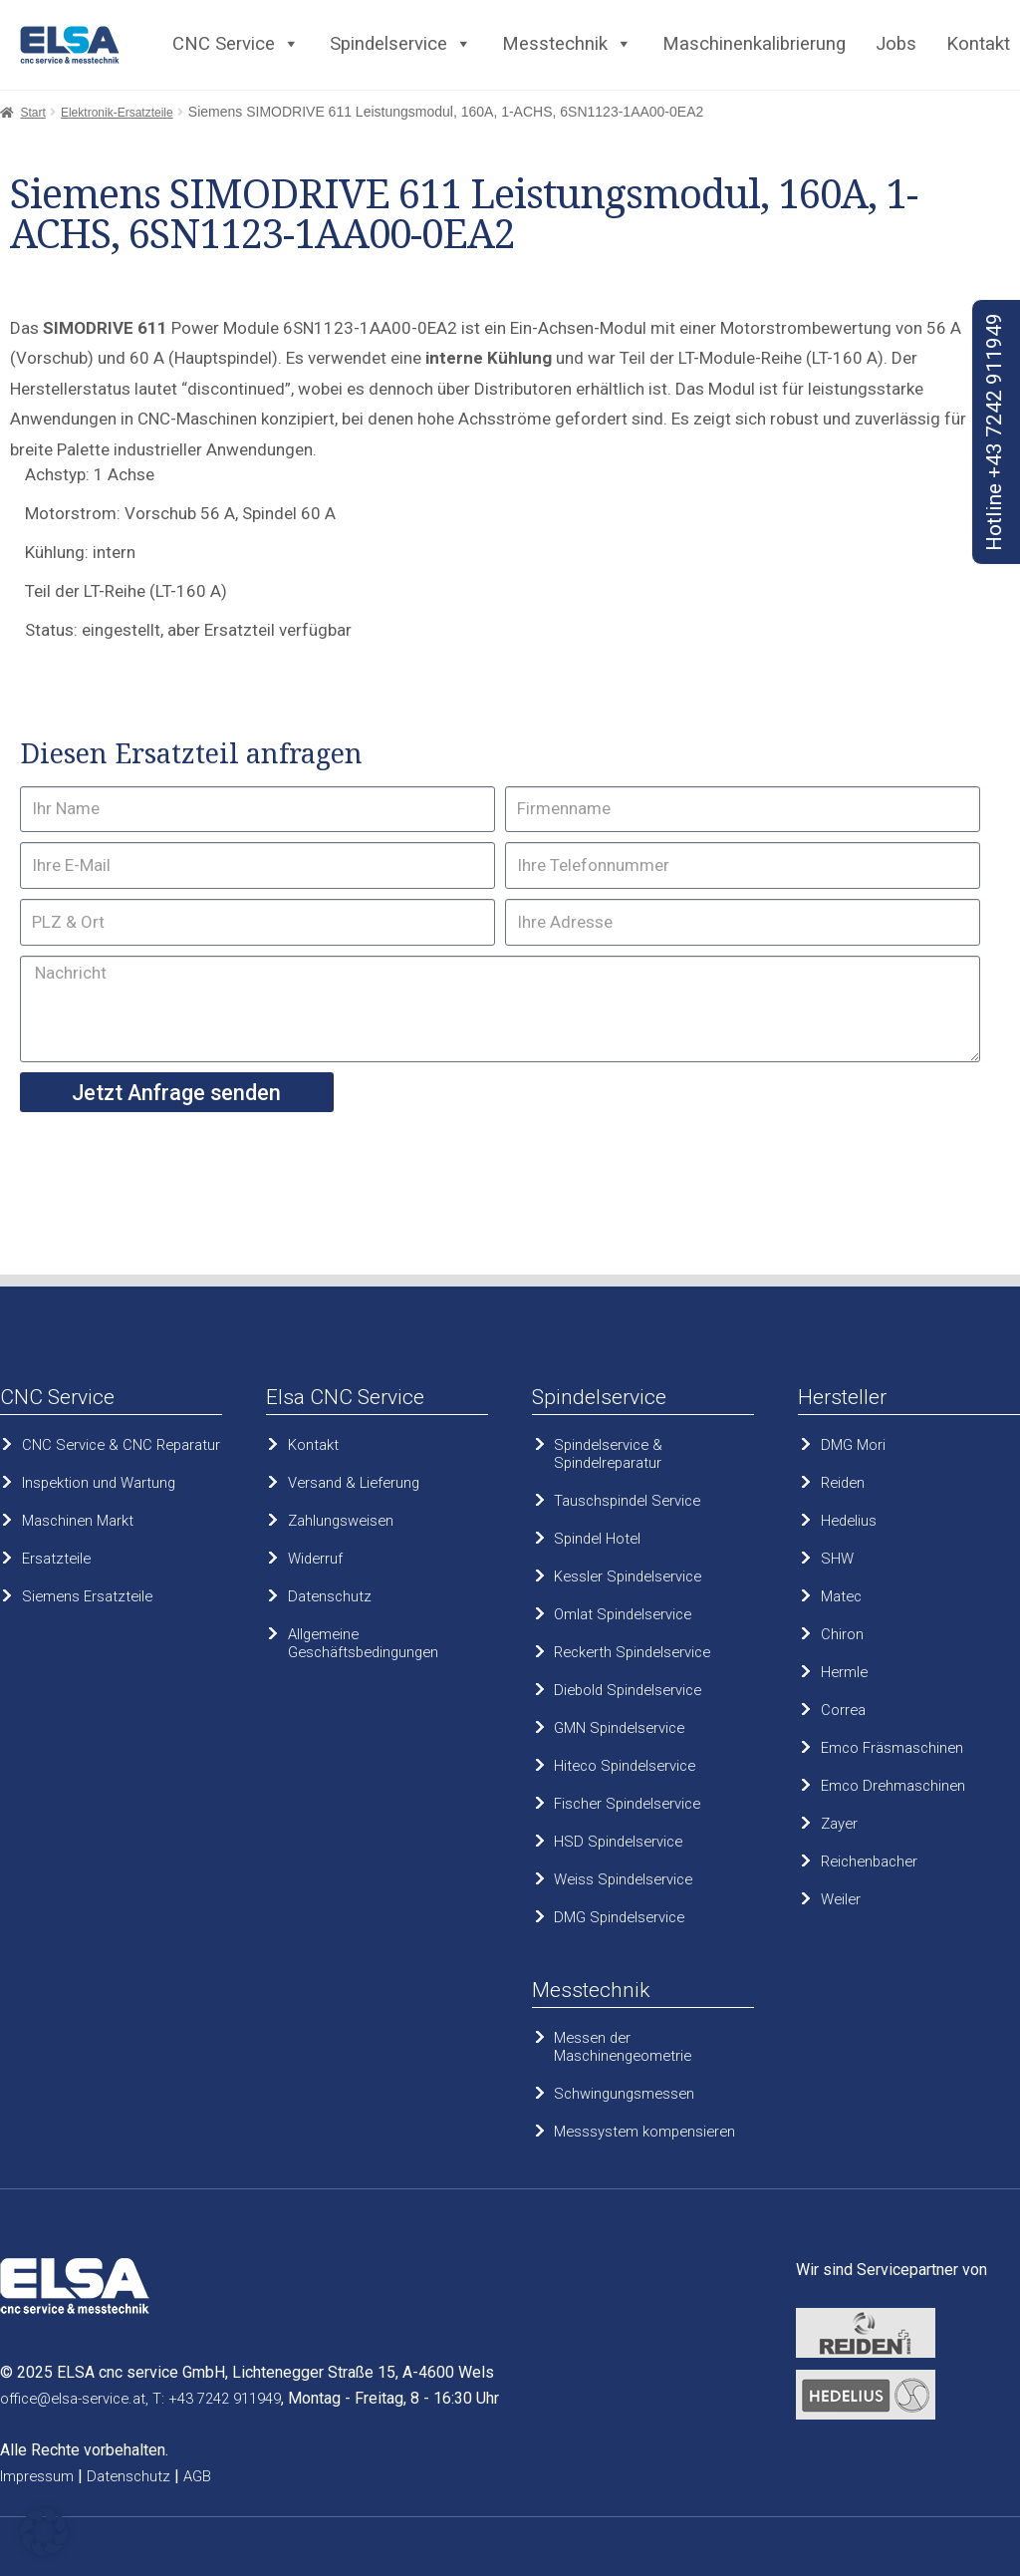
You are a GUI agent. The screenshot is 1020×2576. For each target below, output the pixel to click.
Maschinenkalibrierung (754, 44)
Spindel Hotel (597, 1539)
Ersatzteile (56, 1559)
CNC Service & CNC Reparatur (121, 1445)
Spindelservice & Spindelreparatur (608, 1454)
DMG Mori (853, 1445)
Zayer (839, 1824)
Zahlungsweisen (340, 1521)
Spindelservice (401, 44)
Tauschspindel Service (627, 1501)
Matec (841, 1596)
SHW (837, 1559)
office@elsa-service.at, (74, 2399)
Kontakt (978, 44)
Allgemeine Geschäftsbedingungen (363, 1643)
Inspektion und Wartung (98, 1483)
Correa (843, 1710)
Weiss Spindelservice (623, 1879)
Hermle (844, 1672)
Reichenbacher (869, 1861)
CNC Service (236, 44)
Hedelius (849, 1521)
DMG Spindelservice (619, 1917)
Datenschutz (330, 1596)
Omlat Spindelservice (622, 1614)
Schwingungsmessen (624, 2094)
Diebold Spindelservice (627, 1690)
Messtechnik (567, 44)
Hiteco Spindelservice (624, 1766)
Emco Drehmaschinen (893, 1786)
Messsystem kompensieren (644, 2132)
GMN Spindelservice (619, 1728)
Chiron (842, 1634)
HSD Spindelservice (618, 1842)
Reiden (843, 1483)
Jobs (896, 44)
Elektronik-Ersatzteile (117, 113)
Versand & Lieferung (353, 1483)
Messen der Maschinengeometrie (622, 2047)
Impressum (37, 2476)
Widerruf (315, 1559)
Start (32, 113)
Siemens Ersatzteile (87, 1596)
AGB (197, 2476)
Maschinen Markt (77, 1521)
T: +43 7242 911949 (216, 2399)
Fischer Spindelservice (627, 1804)
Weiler (841, 1899)
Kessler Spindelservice (627, 1576)
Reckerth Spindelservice (632, 1652)
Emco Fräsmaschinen (892, 1748)
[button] (44, 2532)
